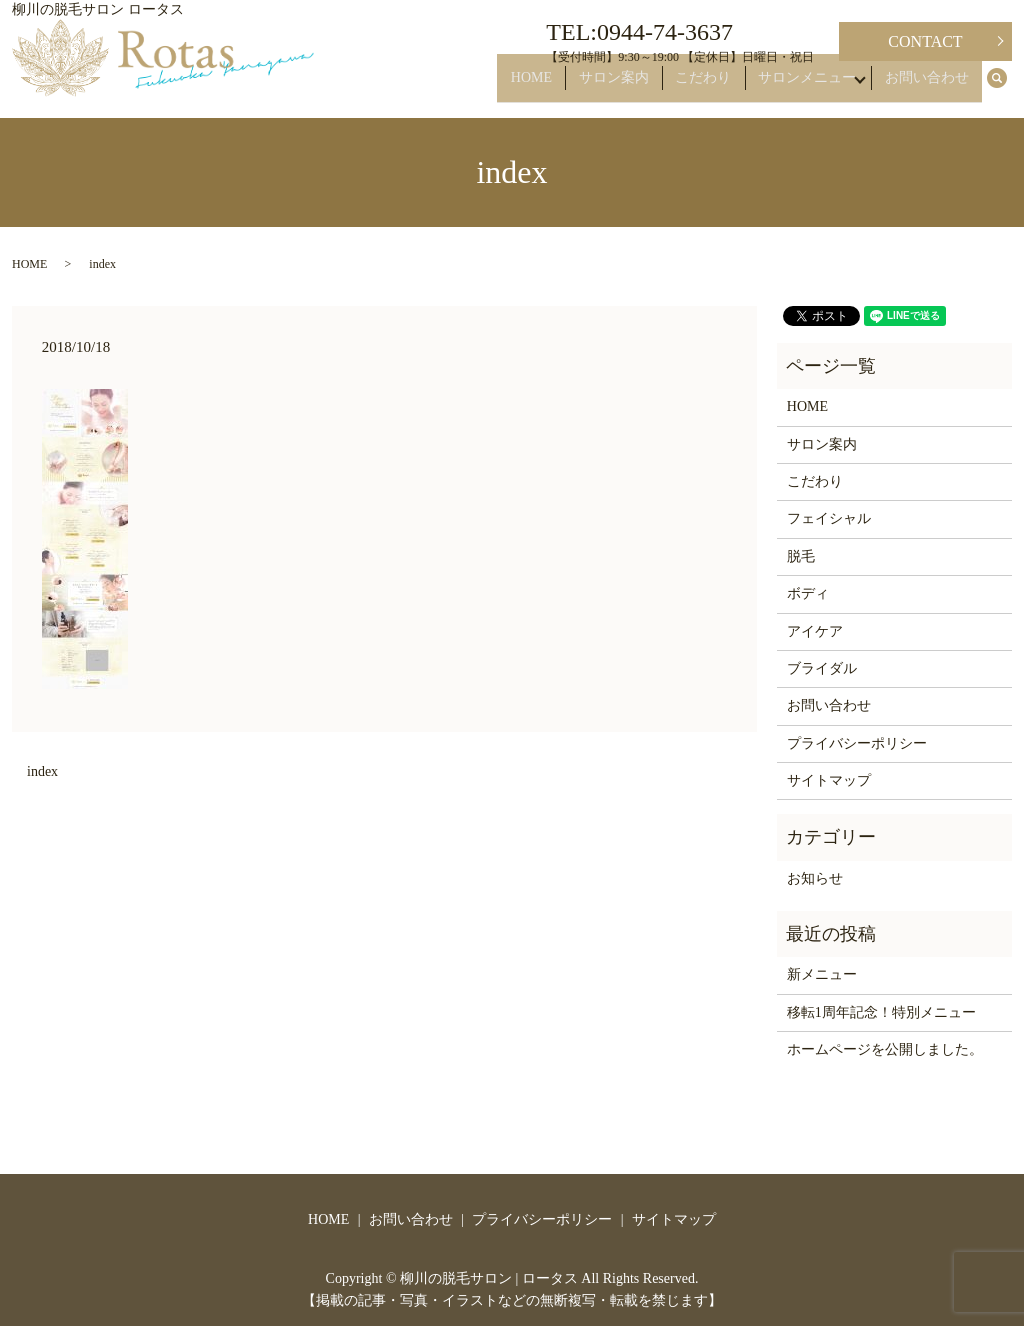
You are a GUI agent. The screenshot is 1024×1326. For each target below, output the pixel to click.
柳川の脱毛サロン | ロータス (489, 1278)
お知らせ (815, 878)
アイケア (815, 631)
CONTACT (925, 41)
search (1008, 87)
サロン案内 (635, 86)
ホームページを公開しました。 (885, 1049)
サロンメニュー (808, 86)
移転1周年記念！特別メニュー (881, 1012)
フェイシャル (829, 518)
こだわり (715, 86)
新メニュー (822, 974)
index (42, 771)
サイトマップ (829, 780)
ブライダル (822, 668)
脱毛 (801, 556)
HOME (562, 86)
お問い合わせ (932, 86)
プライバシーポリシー (857, 743)
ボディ (808, 593)
